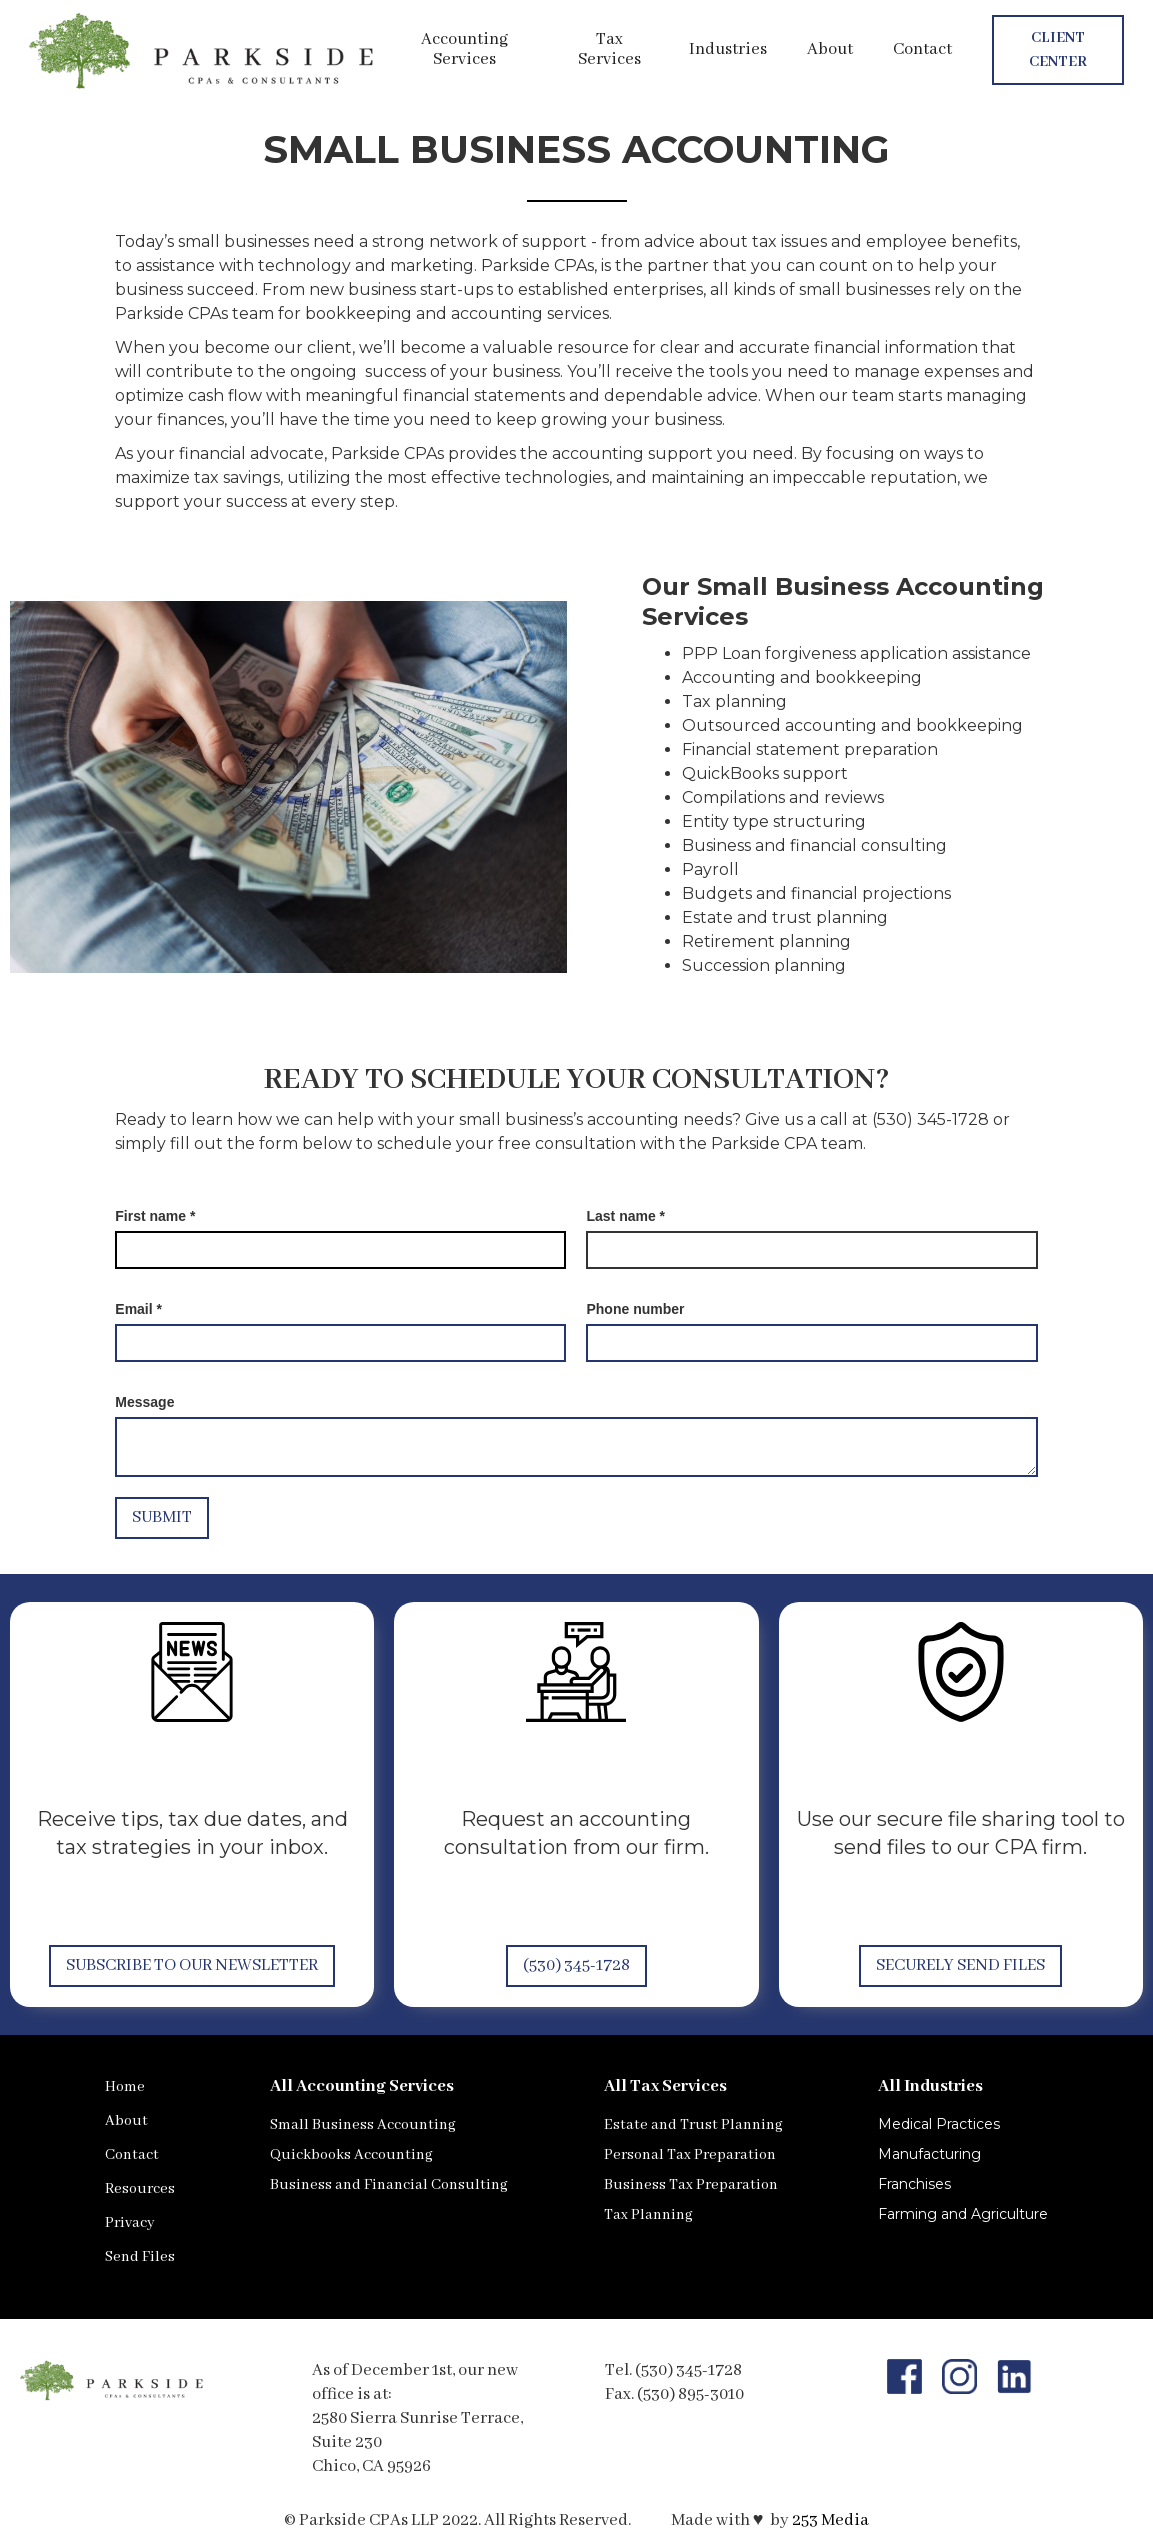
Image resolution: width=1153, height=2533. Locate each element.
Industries (728, 49)
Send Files (140, 2257)
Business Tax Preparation (691, 2185)
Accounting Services (464, 49)
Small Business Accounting (363, 2125)
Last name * (625, 1216)
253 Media (830, 2520)
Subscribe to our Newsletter (192, 1965)
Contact (922, 49)
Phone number (635, 1309)
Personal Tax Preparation (690, 2155)
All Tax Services (665, 2086)
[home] (204, 50)
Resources (140, 2189)
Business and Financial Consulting (389, 2185)
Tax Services (609, 49)
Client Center (1058, 50)
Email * (138, 1309)
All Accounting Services (362, 2086)
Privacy (130, 2223)
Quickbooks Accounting (351, 2155)
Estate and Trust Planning (693, 2125)
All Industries (930, 2086)
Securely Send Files (960, 1965)
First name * (155, 1216)
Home (125, 2087)
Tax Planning (648, 2215)
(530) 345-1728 (576, 1965)
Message (144, 1402)
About (830, 49)
